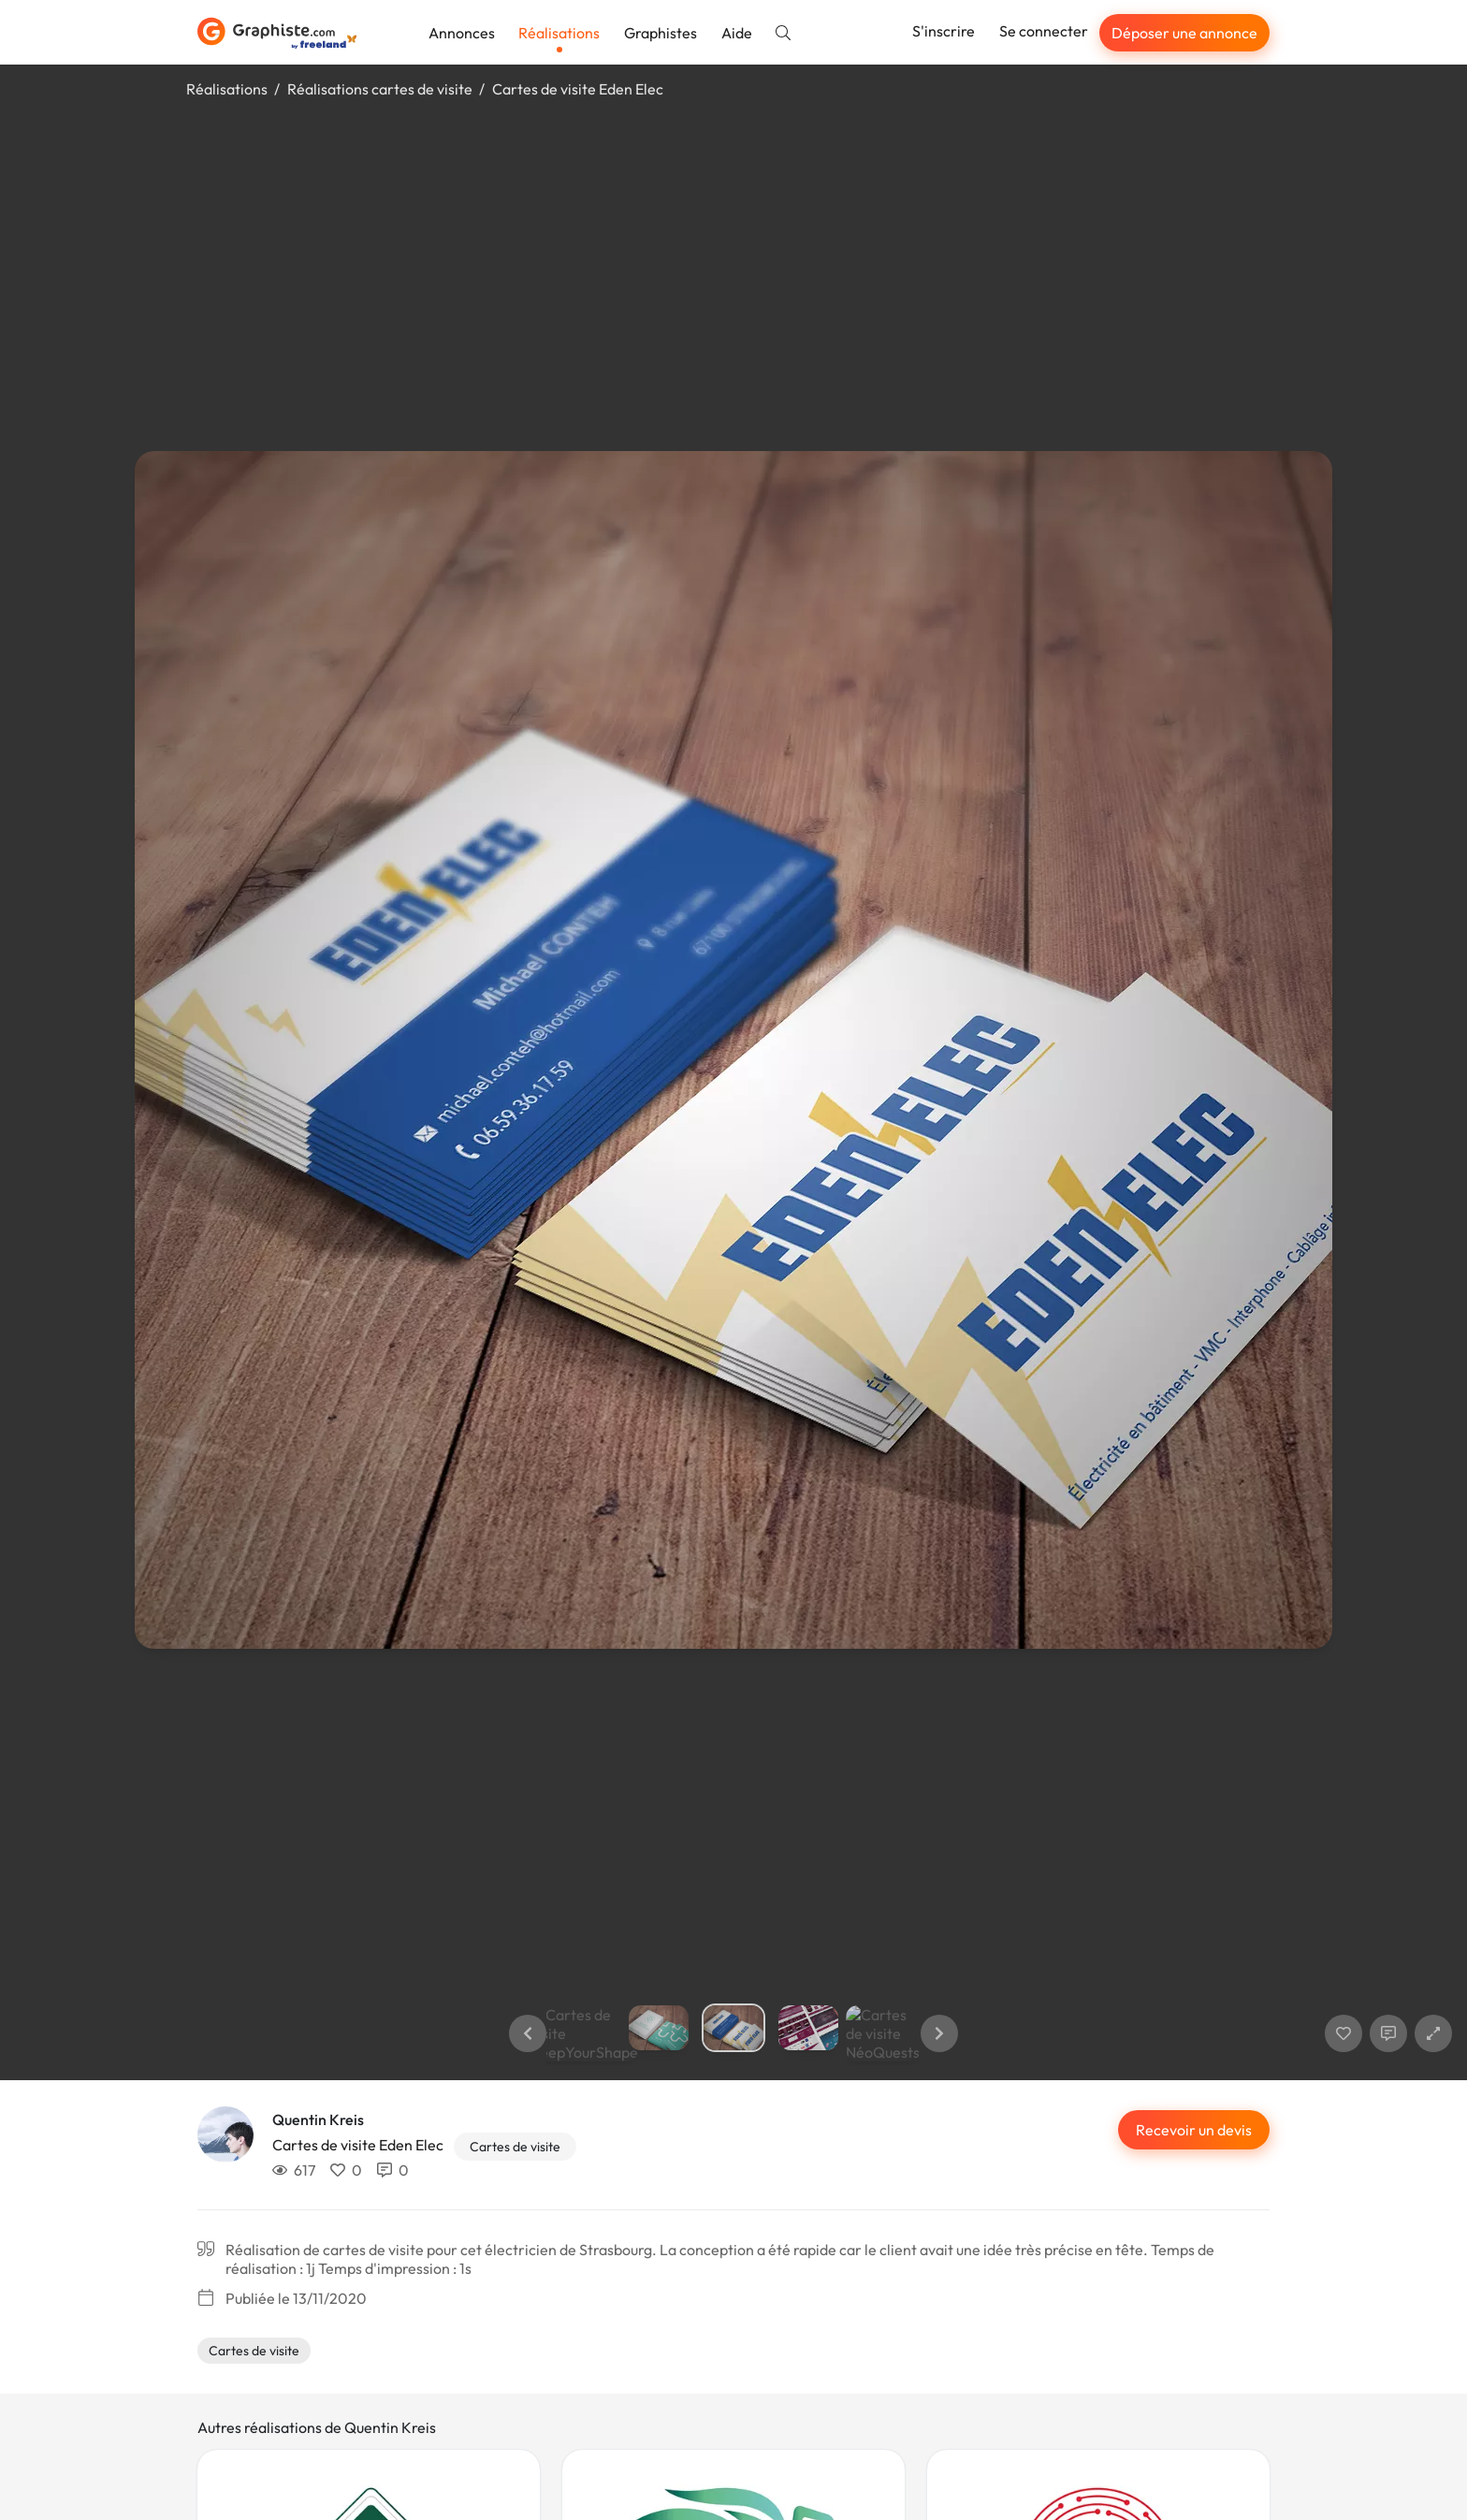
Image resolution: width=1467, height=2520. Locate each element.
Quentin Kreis (318, 2119)
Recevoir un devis (1194, 2129)
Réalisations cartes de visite (379, 89)
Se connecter (1043, 31)
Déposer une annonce (1184, 32)
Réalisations (559, 32)
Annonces (461, 32)
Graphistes (660, 32)
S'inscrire (943, 31)
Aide (736, 32)
